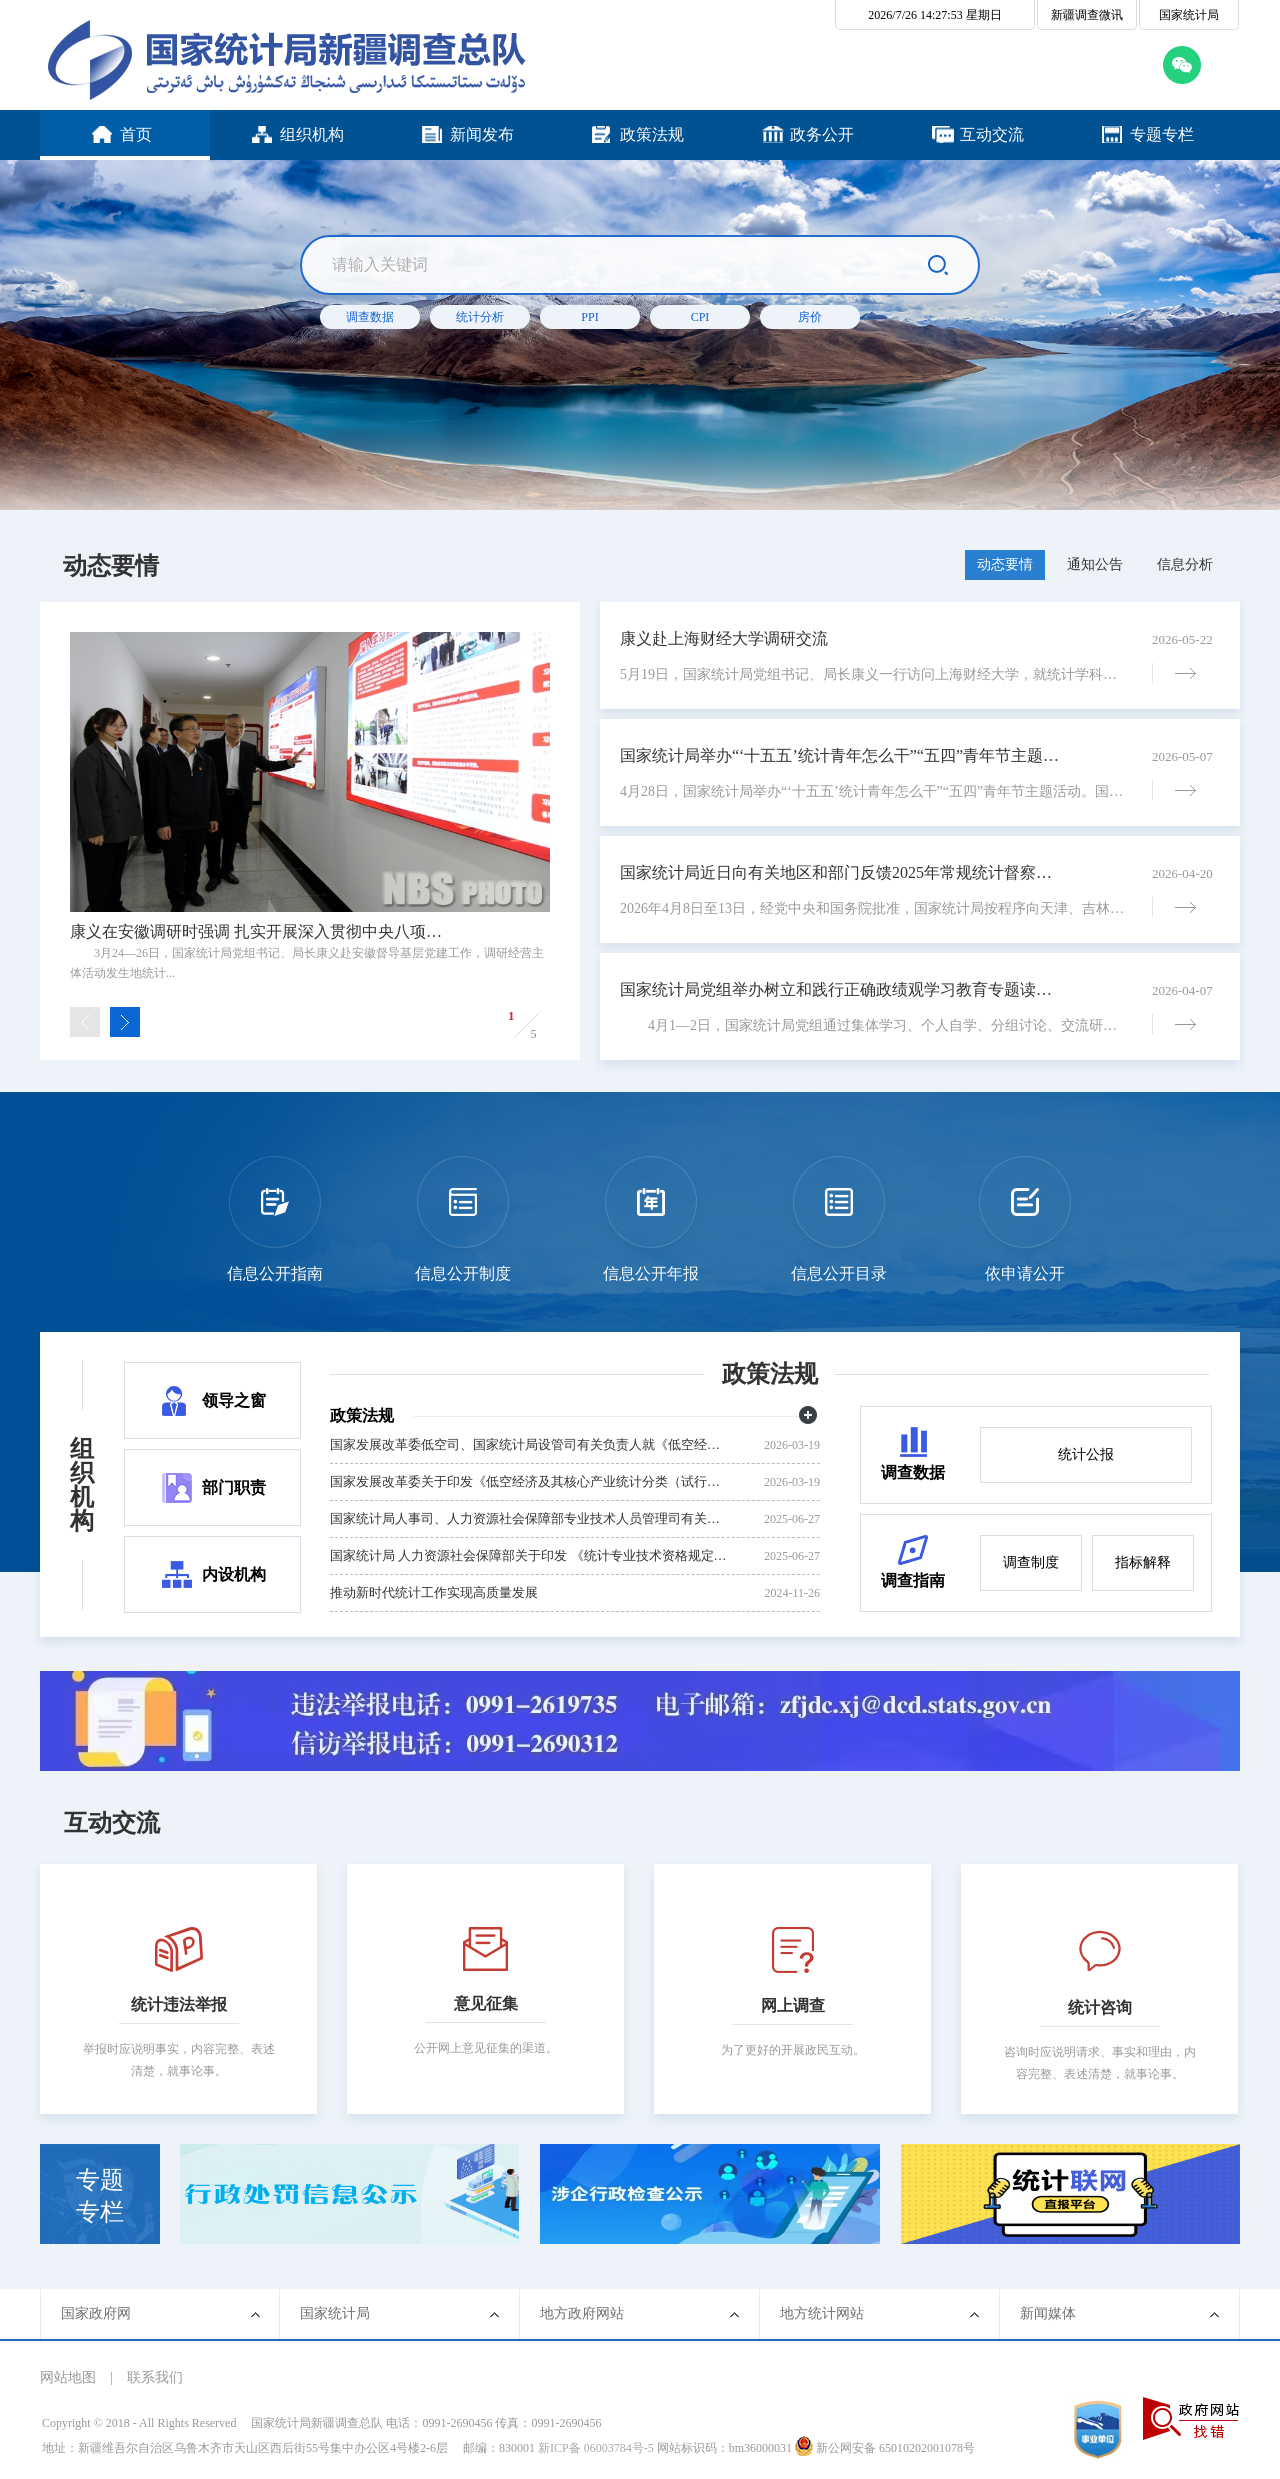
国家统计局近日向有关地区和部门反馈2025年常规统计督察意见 (840, 872)
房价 (810, 317)
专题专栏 (100, 2196)
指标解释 (1143, 1562)
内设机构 (234, 1574)
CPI (700, 317)
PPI (589, 317)
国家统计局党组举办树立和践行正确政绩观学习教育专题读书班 (840, 989)
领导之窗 (234, 1400)
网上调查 (793, 2005)
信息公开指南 (275, 1273)
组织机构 (82, 1485)
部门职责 (234, 1487)
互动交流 (112, 1823)
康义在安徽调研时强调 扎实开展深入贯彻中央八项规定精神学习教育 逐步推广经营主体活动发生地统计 (262, 931)
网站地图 (68, 2377)
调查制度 (1031, 1562)
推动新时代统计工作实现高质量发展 (434, 1592)
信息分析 (1185, 564)
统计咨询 (1100, 2007)
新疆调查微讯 (1087, 15)
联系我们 (155, 2377)
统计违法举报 (179, 2004)
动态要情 (111, 566)
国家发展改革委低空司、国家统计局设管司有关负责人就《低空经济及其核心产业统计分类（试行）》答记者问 (531, 1444)
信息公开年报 (651, 1273)
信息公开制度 (463, 1273)
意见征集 (486, 2003)
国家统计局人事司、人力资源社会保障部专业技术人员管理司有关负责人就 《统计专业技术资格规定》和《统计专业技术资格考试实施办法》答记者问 (531, 1518)
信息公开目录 (839, 1273)
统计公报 (1086, 1454)
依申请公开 (1025, 1273)
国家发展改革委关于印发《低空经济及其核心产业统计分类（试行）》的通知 (531, 1481)
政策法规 (770, 1374)
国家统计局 (1189, 15)
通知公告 (1095, 564)
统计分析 (480, 317)
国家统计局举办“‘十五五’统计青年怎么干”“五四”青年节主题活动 (840, 755)
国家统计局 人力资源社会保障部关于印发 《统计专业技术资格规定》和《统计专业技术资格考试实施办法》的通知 (531, 1555)
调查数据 (370, 317)
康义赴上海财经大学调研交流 (724, 638)
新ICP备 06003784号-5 (596, 2448)
